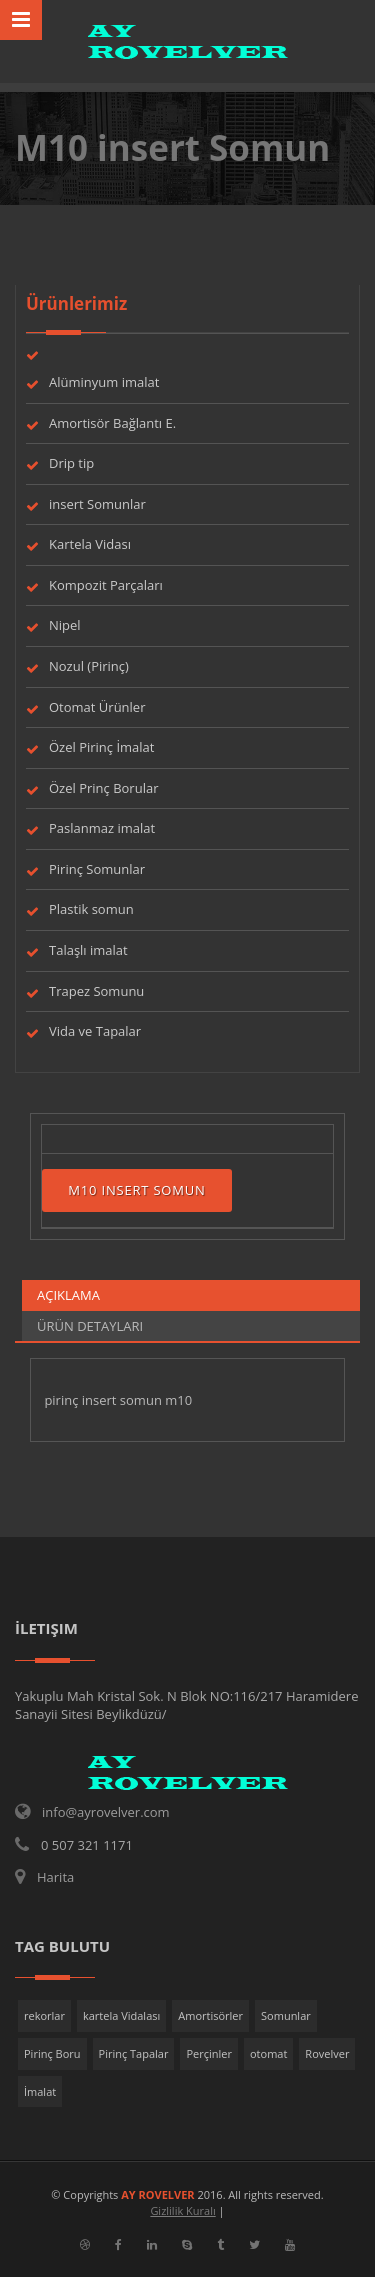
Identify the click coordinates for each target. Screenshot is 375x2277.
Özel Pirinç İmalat (101, 747)
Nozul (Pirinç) (89, 666)
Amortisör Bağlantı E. (112, 423)
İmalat (40, 2091)
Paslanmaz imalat (102, 828)
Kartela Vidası (90, 544)
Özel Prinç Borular (103, 788)
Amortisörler (210, 2015)
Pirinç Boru (52, 2053)
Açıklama (68, 1295)
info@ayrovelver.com (106, 1812)
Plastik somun (91, 909)
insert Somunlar (97, 504)
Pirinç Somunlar (97, 869)
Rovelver (327, 2053)
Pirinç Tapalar (134, 2053)
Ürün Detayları (90, 1326)
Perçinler (209, 2053)
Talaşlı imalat (88, 950)
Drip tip (71, 463)
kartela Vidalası (121, 2015)
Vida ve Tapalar (95, 1031)
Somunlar (286, 2015)
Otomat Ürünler (97, 707)
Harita (55, 1877)
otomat (268, 2053)
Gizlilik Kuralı (182, 2210)
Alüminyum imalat (104, 382)
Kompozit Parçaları (106, 585)
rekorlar (44, 2015)
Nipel (65, 625)
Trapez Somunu (96, 991)
